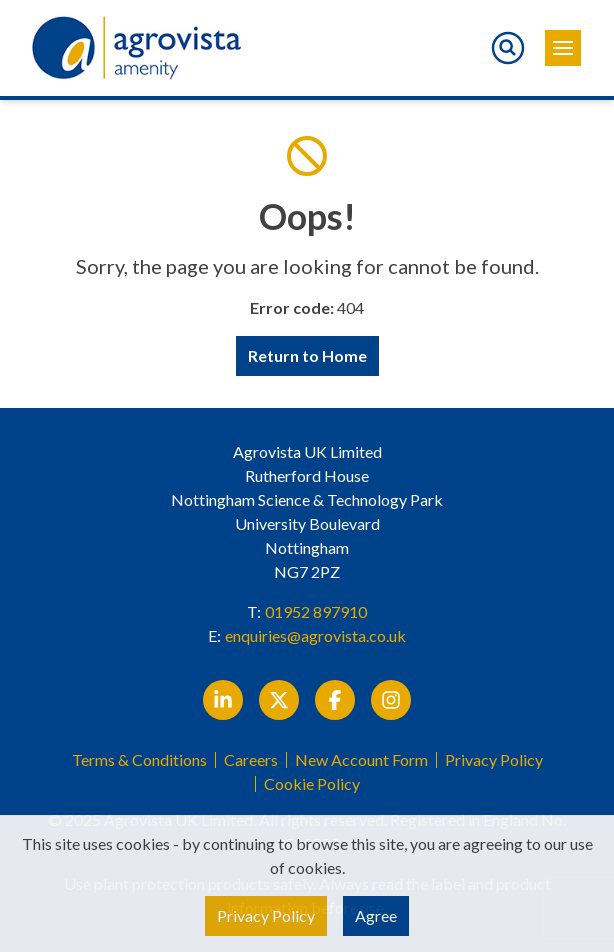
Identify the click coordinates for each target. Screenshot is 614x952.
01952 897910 (316, 611)
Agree (376, 915)
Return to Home (307, 355)
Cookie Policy (312, 784)
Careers (251, 760)
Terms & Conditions (139, 760)
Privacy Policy (494, 760)
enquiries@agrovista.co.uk (315, 635)
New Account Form (361, 760)
